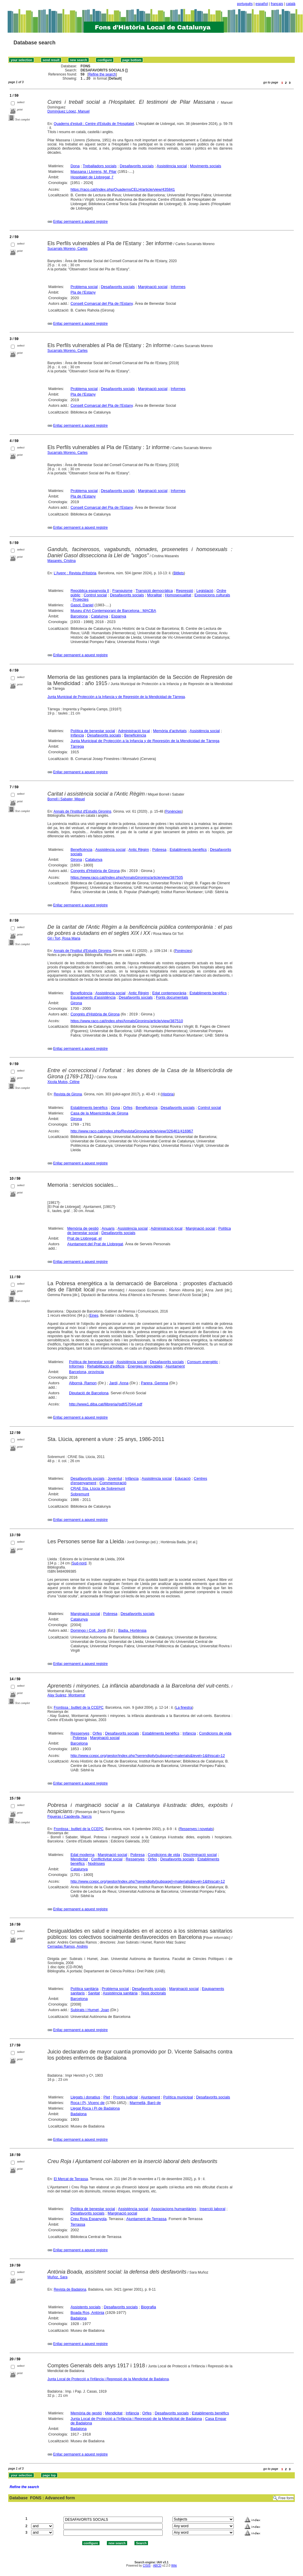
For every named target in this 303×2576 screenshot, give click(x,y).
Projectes (80, 599)
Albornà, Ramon (83, 1383)
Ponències (173, 811)
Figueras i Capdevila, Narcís (70, 1817)
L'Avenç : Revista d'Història (75, 573)
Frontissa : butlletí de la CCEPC (78, 1707)
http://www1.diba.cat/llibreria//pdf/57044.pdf (105, 1404)
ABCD (157, 2565)
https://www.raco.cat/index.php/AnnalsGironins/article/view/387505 (126, 877)
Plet (106, 2097)
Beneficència (135, 735)
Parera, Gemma (154, 1383)
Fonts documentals (172, 997)
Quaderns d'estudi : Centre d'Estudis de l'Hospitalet (94, 124)
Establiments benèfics (188, 849)
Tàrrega (77, 746)
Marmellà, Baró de (145, 2102)
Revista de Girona (68, 1094)
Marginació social (152, 286)
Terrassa (77, 2224)
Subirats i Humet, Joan (89, 2010)
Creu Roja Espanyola (88, 2219)
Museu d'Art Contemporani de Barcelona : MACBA (113, 610)
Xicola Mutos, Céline (64, 1082)
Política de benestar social (92, 731)
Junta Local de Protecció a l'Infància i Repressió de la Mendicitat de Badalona (108, 2379)
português (245, 4)
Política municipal (178, 2097)
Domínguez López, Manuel (69, 111)
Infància (77, 735)
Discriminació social (200, 1854)
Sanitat (94, 1993)
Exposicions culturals (212, 595)
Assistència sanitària (120, 1993)
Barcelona (79, 616)
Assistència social (172, 166)
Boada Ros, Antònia (87, 2312)
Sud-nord (79, 1563)
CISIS (147, 2565)
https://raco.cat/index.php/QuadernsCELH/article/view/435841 (122, 189)
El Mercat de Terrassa (71, 2179)
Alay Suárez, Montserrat (66, 1695)
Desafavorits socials (137, 166)
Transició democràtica (154, 590)
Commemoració (113, 1483)
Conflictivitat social (106, 1859)
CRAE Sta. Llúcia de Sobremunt (97, 1488)
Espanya (118, 616)
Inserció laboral (212, 2209)
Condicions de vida (215, 1733)
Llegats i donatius (85, 2097)
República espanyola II (89, 590)
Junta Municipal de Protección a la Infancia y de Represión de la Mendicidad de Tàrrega (116, 697)
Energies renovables (145, 1366)
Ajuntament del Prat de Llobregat (95, 1244)
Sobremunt (79, 1494)
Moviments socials (205, 166)
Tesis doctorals (153, 1993)
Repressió (184, 590)
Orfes (127, 1107)
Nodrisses (96, 1863)
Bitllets (179, 573)
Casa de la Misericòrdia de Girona (99, 1113)
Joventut (115, 1478)
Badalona (78, 2114)
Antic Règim (138, 849)
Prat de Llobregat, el (84, 1238)
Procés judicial (125, 2097)
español (261, 4)
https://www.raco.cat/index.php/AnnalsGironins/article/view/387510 (126, 1021)
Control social (95, 595)
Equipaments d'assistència (93, 997)
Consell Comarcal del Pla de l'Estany (101, 303)
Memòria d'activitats (169, 731)
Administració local (134, 731)
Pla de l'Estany (83, 292)
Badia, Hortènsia (132, 1630)
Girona (76, 859)
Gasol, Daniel (81, 605)
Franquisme (122, 590)
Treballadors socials (100, 166)
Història (167, 1094)
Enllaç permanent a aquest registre (80, 222)
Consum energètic (202, 1362)
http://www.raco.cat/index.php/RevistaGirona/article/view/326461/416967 (131, 1131)
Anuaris (108, 1228)
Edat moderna (82, 1854)
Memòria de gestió (83, 1228)
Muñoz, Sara (58, 2277)
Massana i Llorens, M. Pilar (93, 171)
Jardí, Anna (119, 1383)
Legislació (204, 590)
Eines (94, 1315)
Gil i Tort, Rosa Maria (64, 938)
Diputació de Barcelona (88, 1393)
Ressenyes (79, 1733)
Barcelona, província (86, 1372)
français (277, 4)
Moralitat (154, 595)
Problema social (84, 286)
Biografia (148, 2307)
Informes (178, 286)
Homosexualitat (178, 595)
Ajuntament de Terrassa (146, 2219)
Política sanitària (84, 1988)
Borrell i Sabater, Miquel (66, 799)
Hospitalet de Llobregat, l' (91, 177)
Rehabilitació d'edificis (106, 1366)
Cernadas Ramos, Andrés (68, 1946)
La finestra (184, 1707)
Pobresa (159, 849)
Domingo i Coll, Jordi (88, 1630)
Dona (75, 166)
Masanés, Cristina (62, 561)
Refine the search (102, 74)
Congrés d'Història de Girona (94, 870)
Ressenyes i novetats (196, 1829)
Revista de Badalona (70, 2289)
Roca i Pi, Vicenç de (87, 2102)
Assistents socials (85, 2307)
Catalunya (99, 616)
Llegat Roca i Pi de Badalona (95, 2108)
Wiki (174, 2565)
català (290, 4)
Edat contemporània (169, 993)
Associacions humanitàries (173, 2209)
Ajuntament (175, 1366)
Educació (183, 1478)
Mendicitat (79, 1859)
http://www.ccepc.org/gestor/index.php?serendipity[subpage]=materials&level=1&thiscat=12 (147, 1755)
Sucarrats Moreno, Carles (68, 249)
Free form (286, 2498)
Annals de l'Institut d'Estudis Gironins (82, 811)
